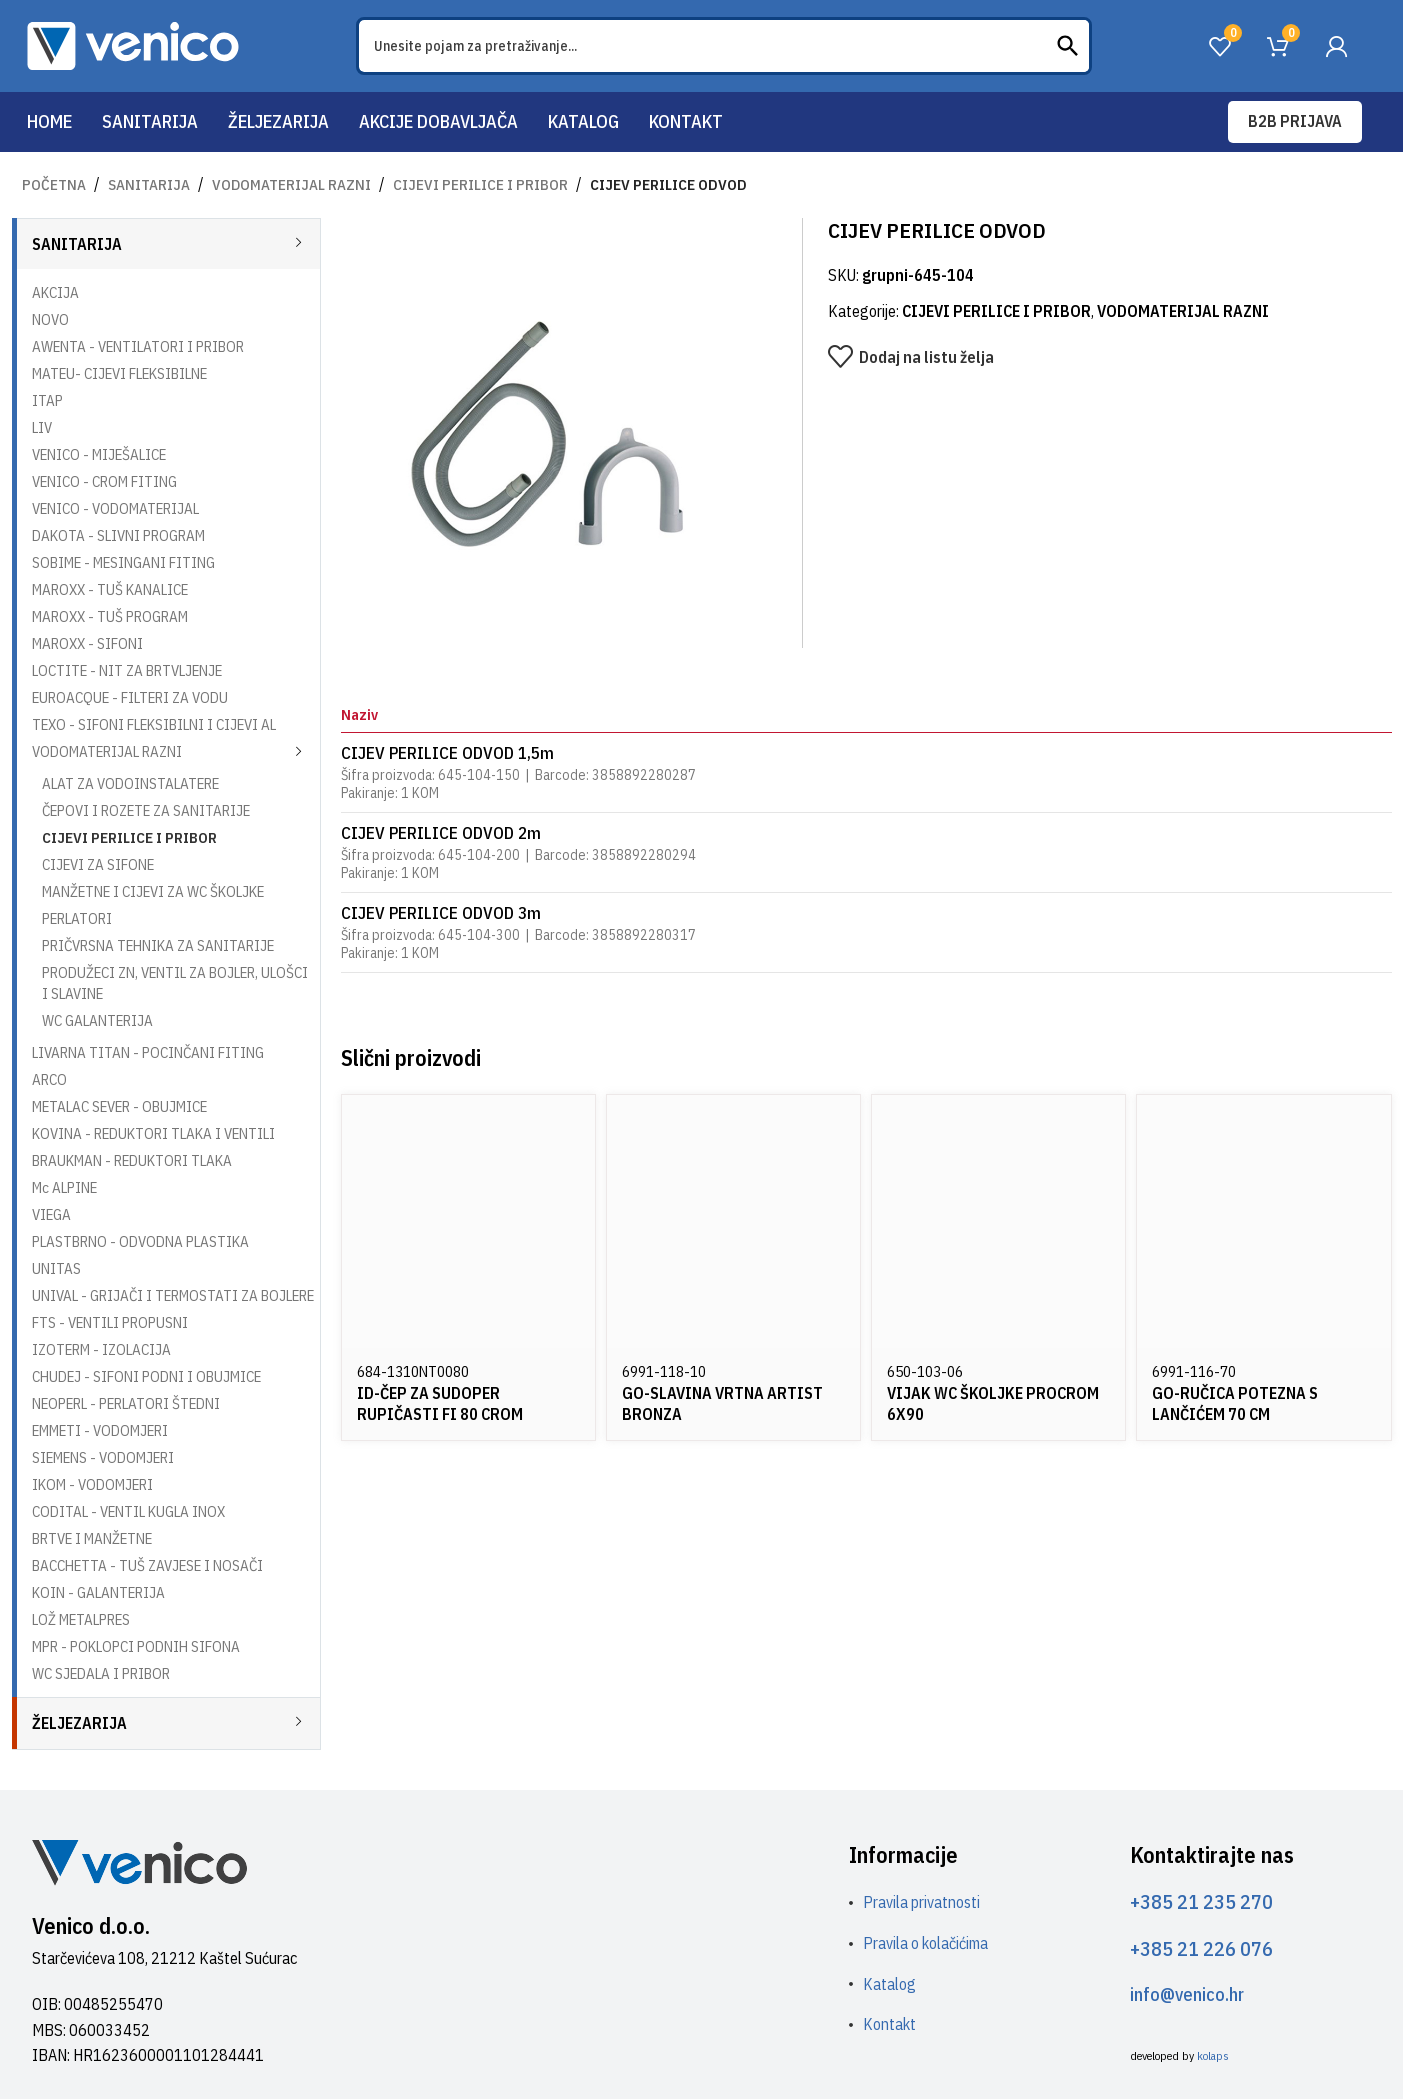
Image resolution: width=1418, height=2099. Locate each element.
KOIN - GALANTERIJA (98, 1592)
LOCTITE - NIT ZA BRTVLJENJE (127, 670)
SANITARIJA (149, 184)
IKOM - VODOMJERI (92, 1484)
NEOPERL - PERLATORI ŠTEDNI (126, 1403)
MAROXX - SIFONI (87, 643)
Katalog (889, 1984)
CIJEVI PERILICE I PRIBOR (480, 184)
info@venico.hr (1187, 1994)
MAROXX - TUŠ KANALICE (110, 589)
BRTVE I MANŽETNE (92, 1538)
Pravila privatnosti (921, 1902)
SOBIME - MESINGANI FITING (123, 562)
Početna (54, 184)
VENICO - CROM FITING (104, 481)
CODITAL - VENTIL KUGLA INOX (128, 1511)
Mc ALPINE (64, 1187)
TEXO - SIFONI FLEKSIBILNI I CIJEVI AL (154, 724)
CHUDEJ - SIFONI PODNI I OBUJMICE (146, 1376)
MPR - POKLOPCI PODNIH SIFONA (136, 1646)
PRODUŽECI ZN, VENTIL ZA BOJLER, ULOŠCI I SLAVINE (175, 983)
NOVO (50, 319)
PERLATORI (77, 918)
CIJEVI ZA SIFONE (98, 864)
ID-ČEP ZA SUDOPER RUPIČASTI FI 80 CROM (440, 1403)
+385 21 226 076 (1201, 1948)
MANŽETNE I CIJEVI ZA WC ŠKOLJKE (153, 891)
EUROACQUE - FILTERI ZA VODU (130, 697)
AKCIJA (55, 292)
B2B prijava (1295, 121)
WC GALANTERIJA (97, 1020)
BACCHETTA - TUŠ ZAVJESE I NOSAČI (147, 1565)
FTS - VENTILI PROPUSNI (110, 1322)
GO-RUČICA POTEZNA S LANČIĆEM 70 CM (1235, 1403)
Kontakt (889, 2024)
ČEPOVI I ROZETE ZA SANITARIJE (146, 810)
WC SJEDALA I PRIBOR (101, 1673)
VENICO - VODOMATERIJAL (115, 508)
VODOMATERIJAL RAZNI (291, 184)
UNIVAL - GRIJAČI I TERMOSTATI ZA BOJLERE (173, 1295)
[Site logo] (133, 44)
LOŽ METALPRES (81, 1619)
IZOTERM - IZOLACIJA (101, 1349)
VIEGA (51, 1214)
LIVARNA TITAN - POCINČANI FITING (148, 1052)
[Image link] (139, 1861)
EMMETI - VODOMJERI (100, 1430)
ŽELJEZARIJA (79, 1723)
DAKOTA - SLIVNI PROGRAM (118, 535)
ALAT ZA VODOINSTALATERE (130, 783)
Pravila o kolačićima (925, 1943)
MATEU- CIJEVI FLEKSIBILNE (119, 373)
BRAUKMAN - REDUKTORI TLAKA (132, 1160)
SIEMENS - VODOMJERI (103, 1457)
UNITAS (56, 1268)
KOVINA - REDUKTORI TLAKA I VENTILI (153, 1133)
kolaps (1213, 2055)
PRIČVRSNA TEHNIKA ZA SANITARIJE (158, 945)
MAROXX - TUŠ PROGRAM (110, 616)
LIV (42, 427)
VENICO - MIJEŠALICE (99, 454)
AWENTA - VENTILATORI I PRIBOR (138, 346)
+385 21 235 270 (1201, 1901)
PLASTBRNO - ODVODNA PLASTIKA (140, 1241)
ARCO (49, 1079)
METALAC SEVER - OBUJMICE (119, 1106)
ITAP (47, 400)
